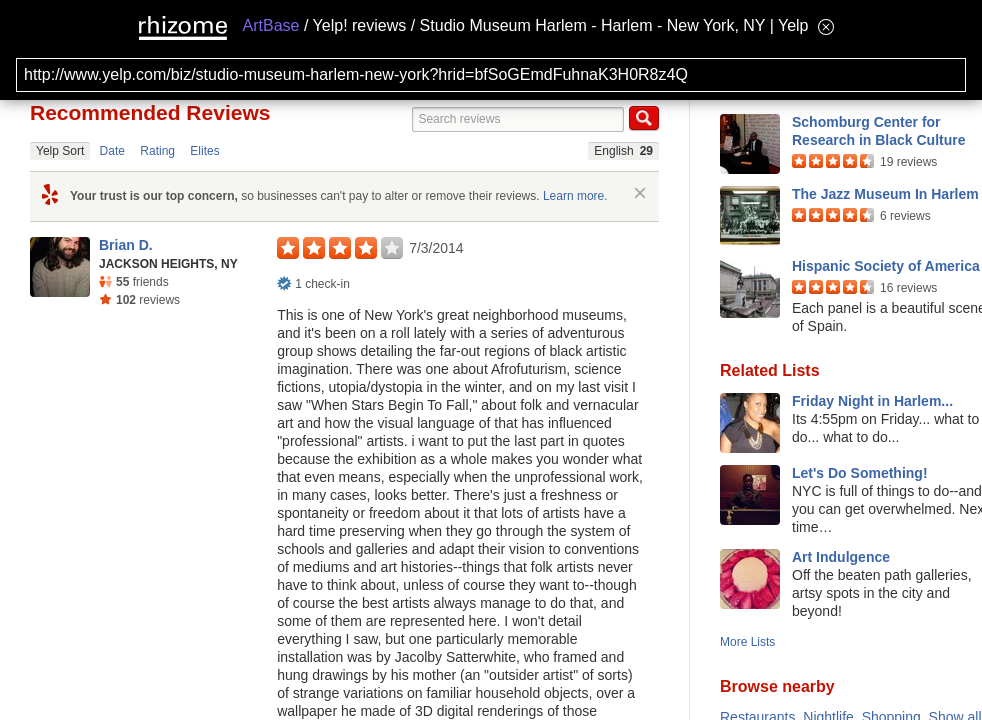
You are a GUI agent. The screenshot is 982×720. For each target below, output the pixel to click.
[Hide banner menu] (826, 26)
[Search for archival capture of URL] (491, 75)
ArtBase (271, 25)
